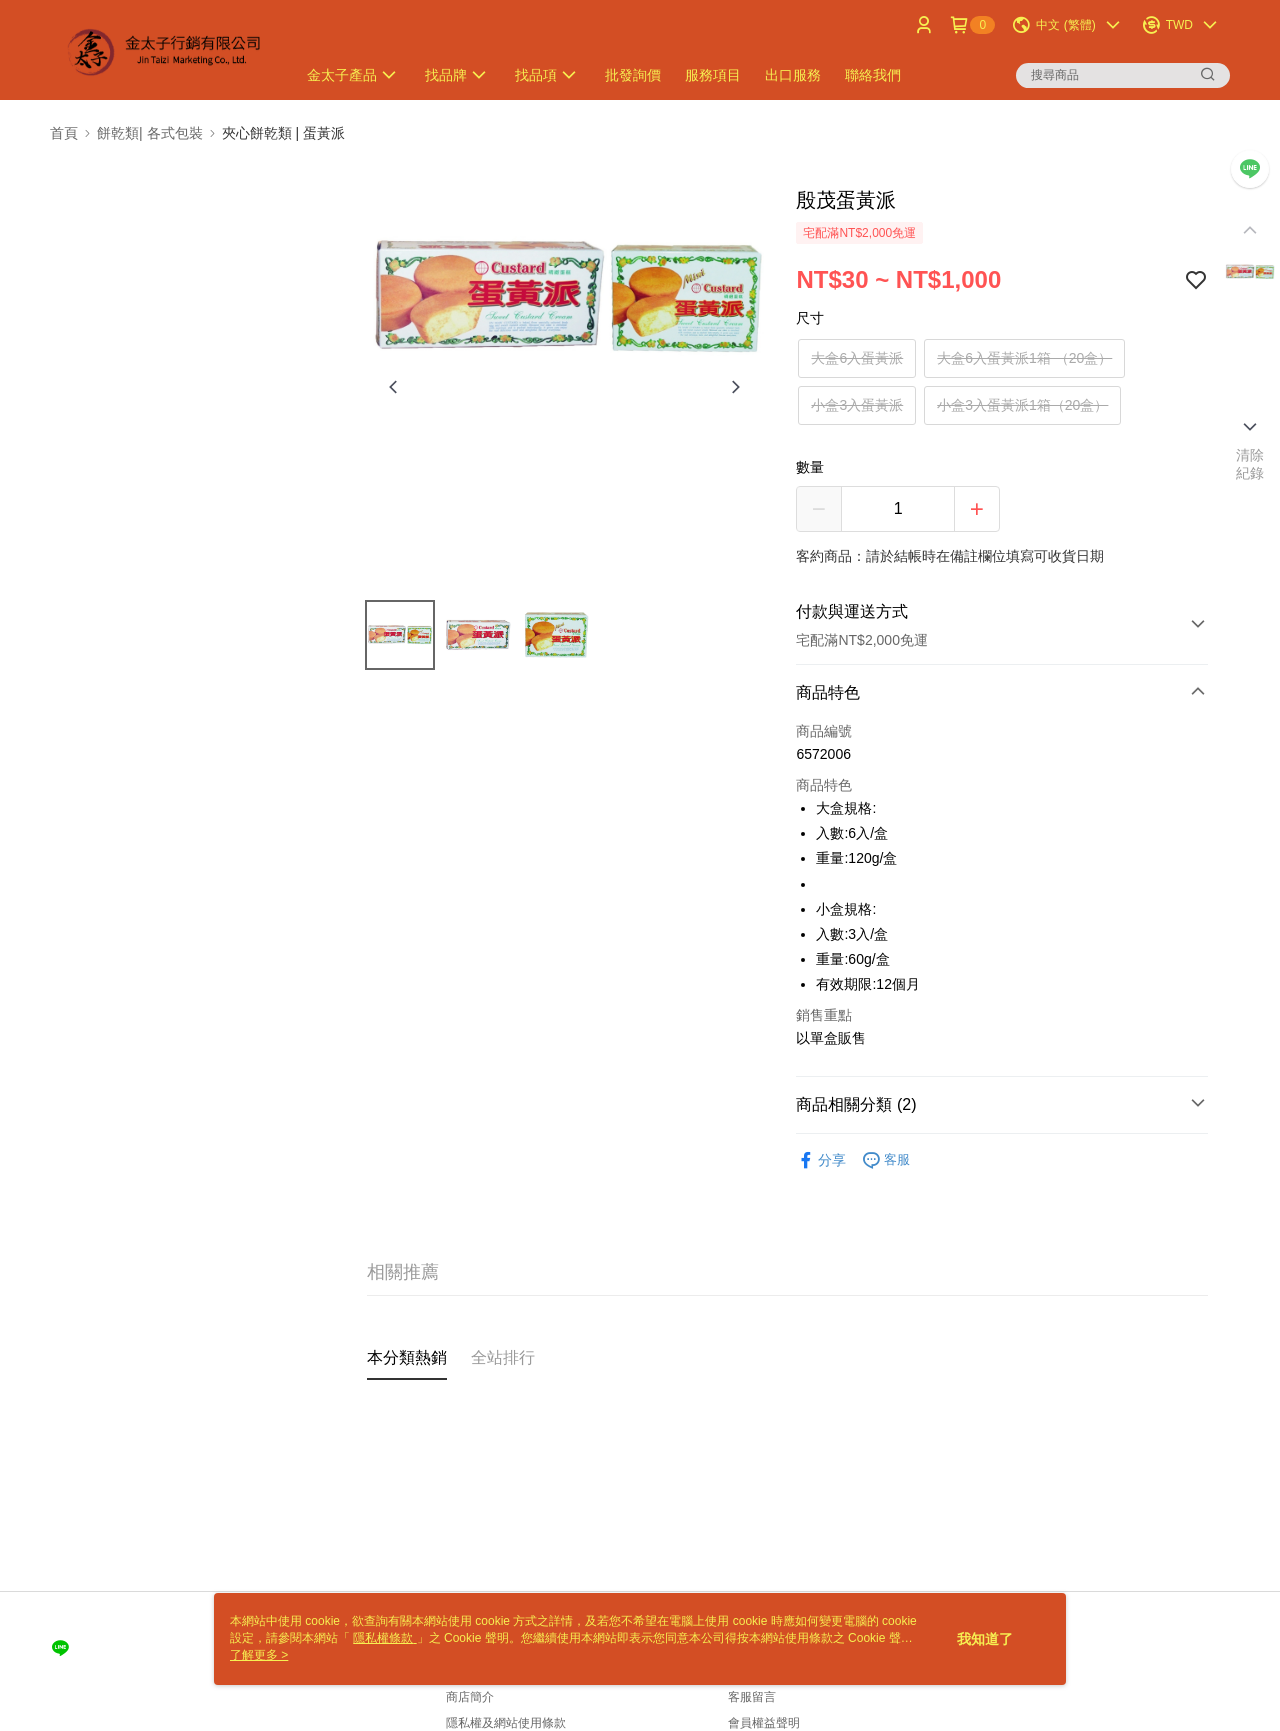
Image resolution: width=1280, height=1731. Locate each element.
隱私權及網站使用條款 (506, 1723)
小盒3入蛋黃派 (857, 405)
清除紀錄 (1250, 464)
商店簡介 (470, 1697)
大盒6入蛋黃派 (857, 358)
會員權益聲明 (764, 1723)
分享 (821, 1160)
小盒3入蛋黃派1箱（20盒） (1022, 405)
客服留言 (752, 1697)
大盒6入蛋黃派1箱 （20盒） (1024, 358)
